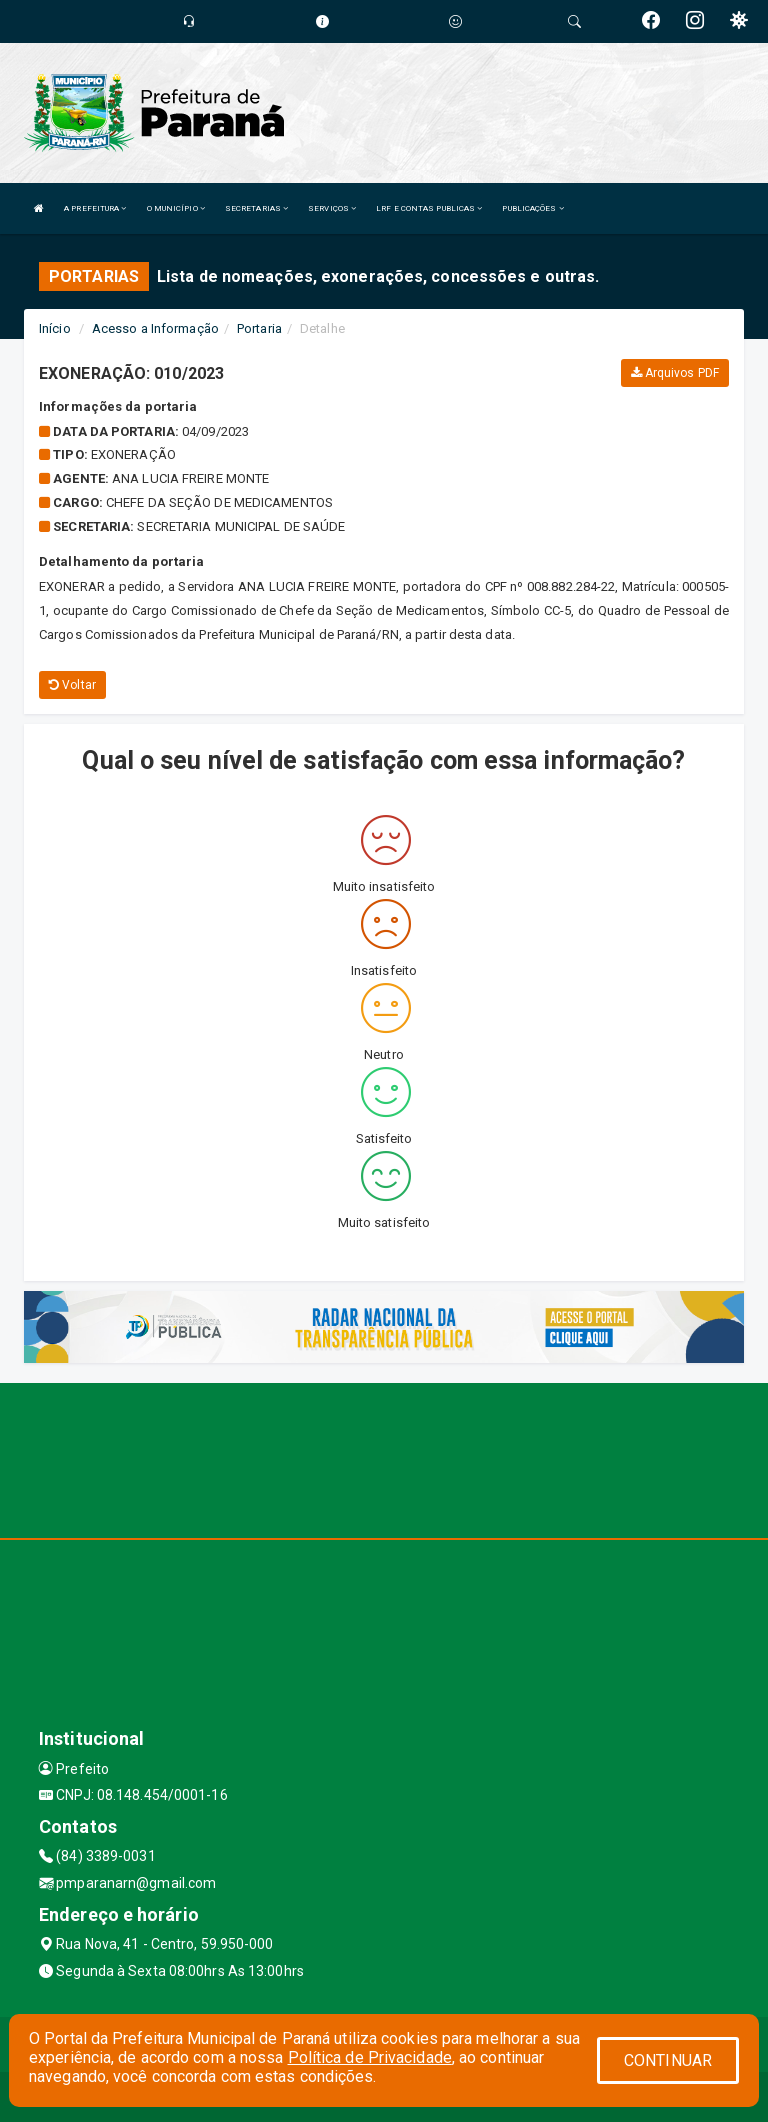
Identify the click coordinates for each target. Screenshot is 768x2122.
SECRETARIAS (256, 208)
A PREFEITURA (95, 208)
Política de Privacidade (370, 2057)
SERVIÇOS (332, 208)
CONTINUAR (668, 2060)
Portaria (259, 328)
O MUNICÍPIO (176, 208)
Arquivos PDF (675, 373)
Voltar (72, 685)
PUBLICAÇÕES (532, 208)
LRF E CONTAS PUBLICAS (429, 208)
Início (55, 328)
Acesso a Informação (155, 328)
